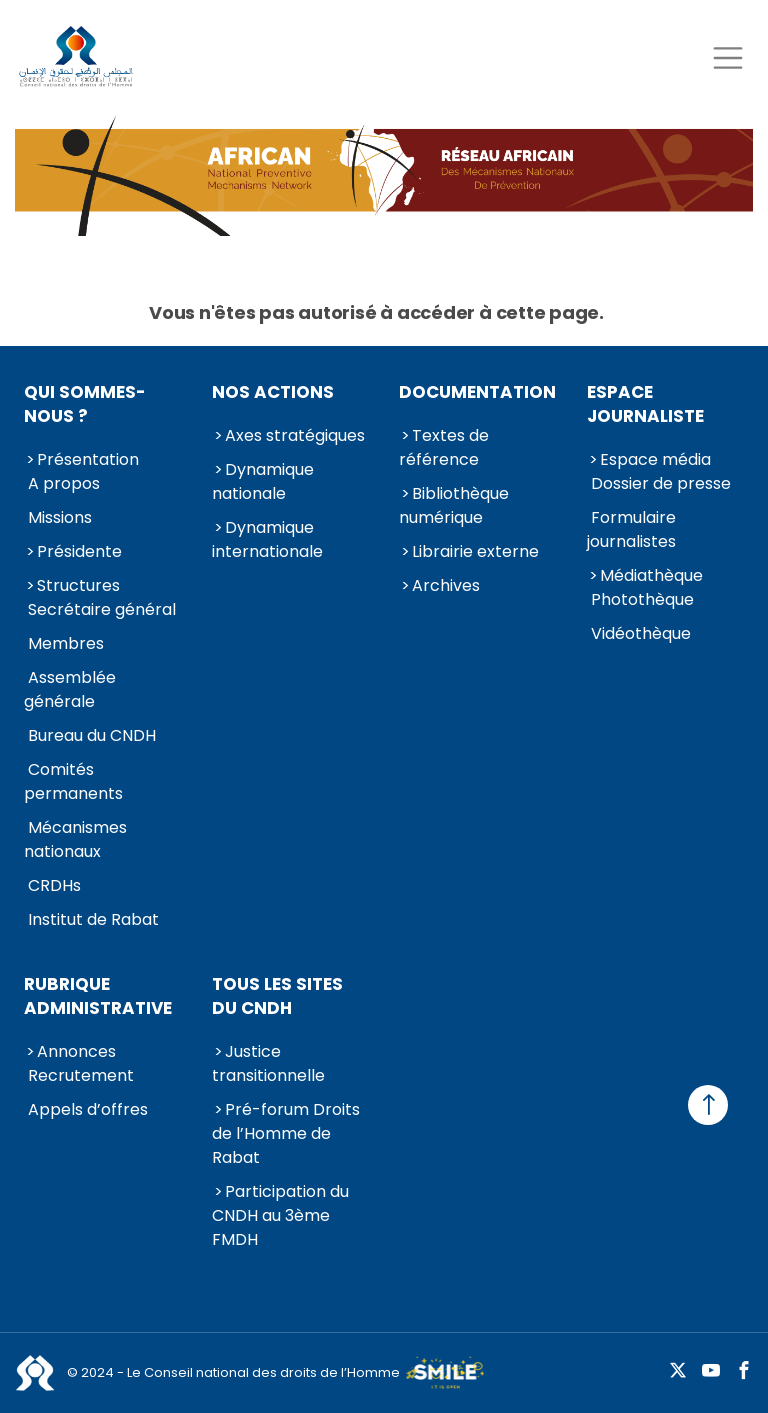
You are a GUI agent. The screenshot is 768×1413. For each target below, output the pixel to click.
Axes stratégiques (295, 435)
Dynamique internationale (267, 539)
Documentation (477, 392)
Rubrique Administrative (98, 996)
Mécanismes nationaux (75, 839)
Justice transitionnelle (268, 1063)
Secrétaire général (102, 609)
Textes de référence (444, 447)
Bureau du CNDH (92, 735)
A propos (64, 483)
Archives (446, 585)
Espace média (655, 459)
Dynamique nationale (263, 481)
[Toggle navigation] (727, 57)
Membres (66, 643)
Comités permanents (73, 781)
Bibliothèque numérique (454, 505)
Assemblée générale (70, 689)
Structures (78, 585)
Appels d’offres (88, 1109)
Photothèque (642, 599)
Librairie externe (475, 551)
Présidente (79, 551)
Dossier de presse (661, 483)
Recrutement (81, 1075)
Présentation (88, 459)
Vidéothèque (641, 633)
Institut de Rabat (93, 919)
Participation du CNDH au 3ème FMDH (280, 1215)
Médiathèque (651, 575)
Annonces (76, 1051)
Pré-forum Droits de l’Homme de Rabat (286, 1133)
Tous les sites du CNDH (277, 996)
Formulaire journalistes (631, 529)
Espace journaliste (645, 404)
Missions (60, 517)
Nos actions (273, 392)
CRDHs (54, 885)
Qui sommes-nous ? (85, 404)
